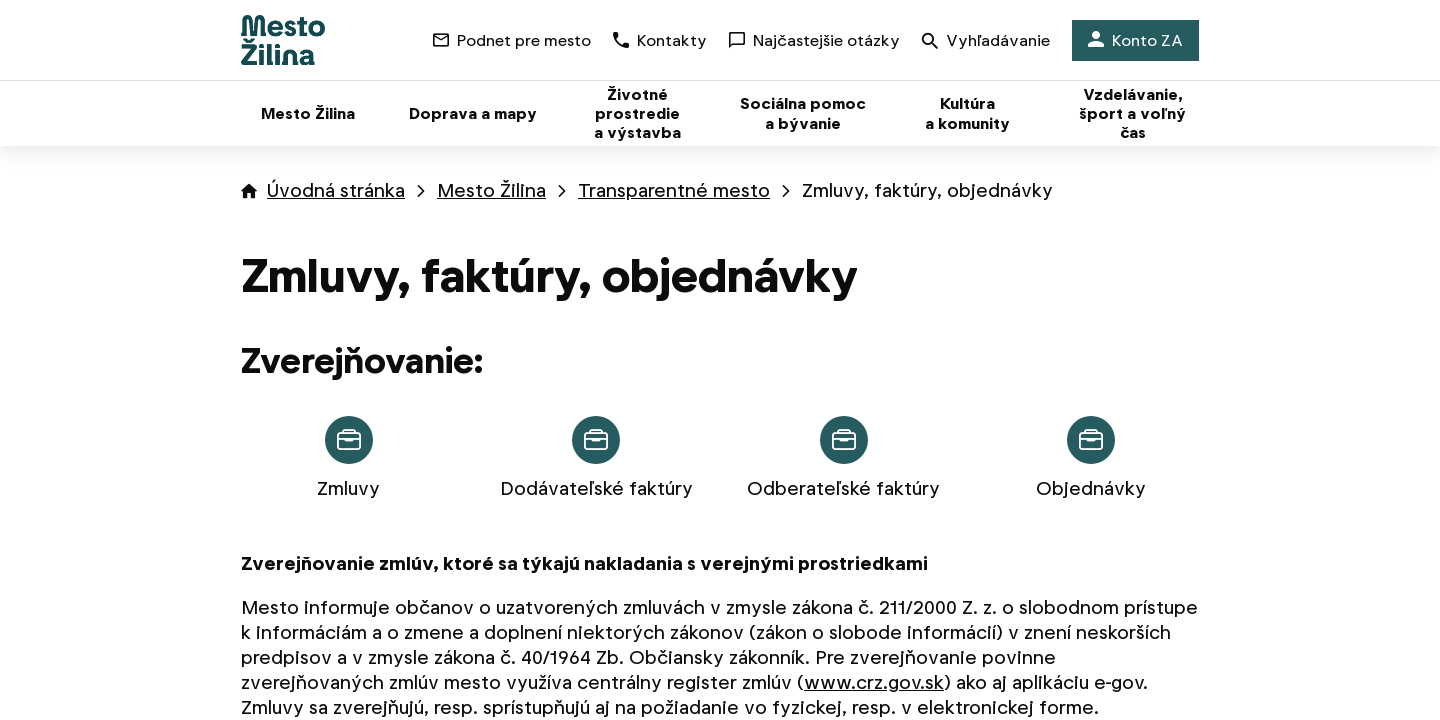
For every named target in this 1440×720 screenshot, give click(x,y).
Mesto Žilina (491, 190)
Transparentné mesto (674, 190)
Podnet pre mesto (512, 40)
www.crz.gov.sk (874, 682)
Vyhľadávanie (986, 42)
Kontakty (660, 40)
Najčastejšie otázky (814, 40)
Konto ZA (1135, 40)
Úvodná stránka (336, 190)
